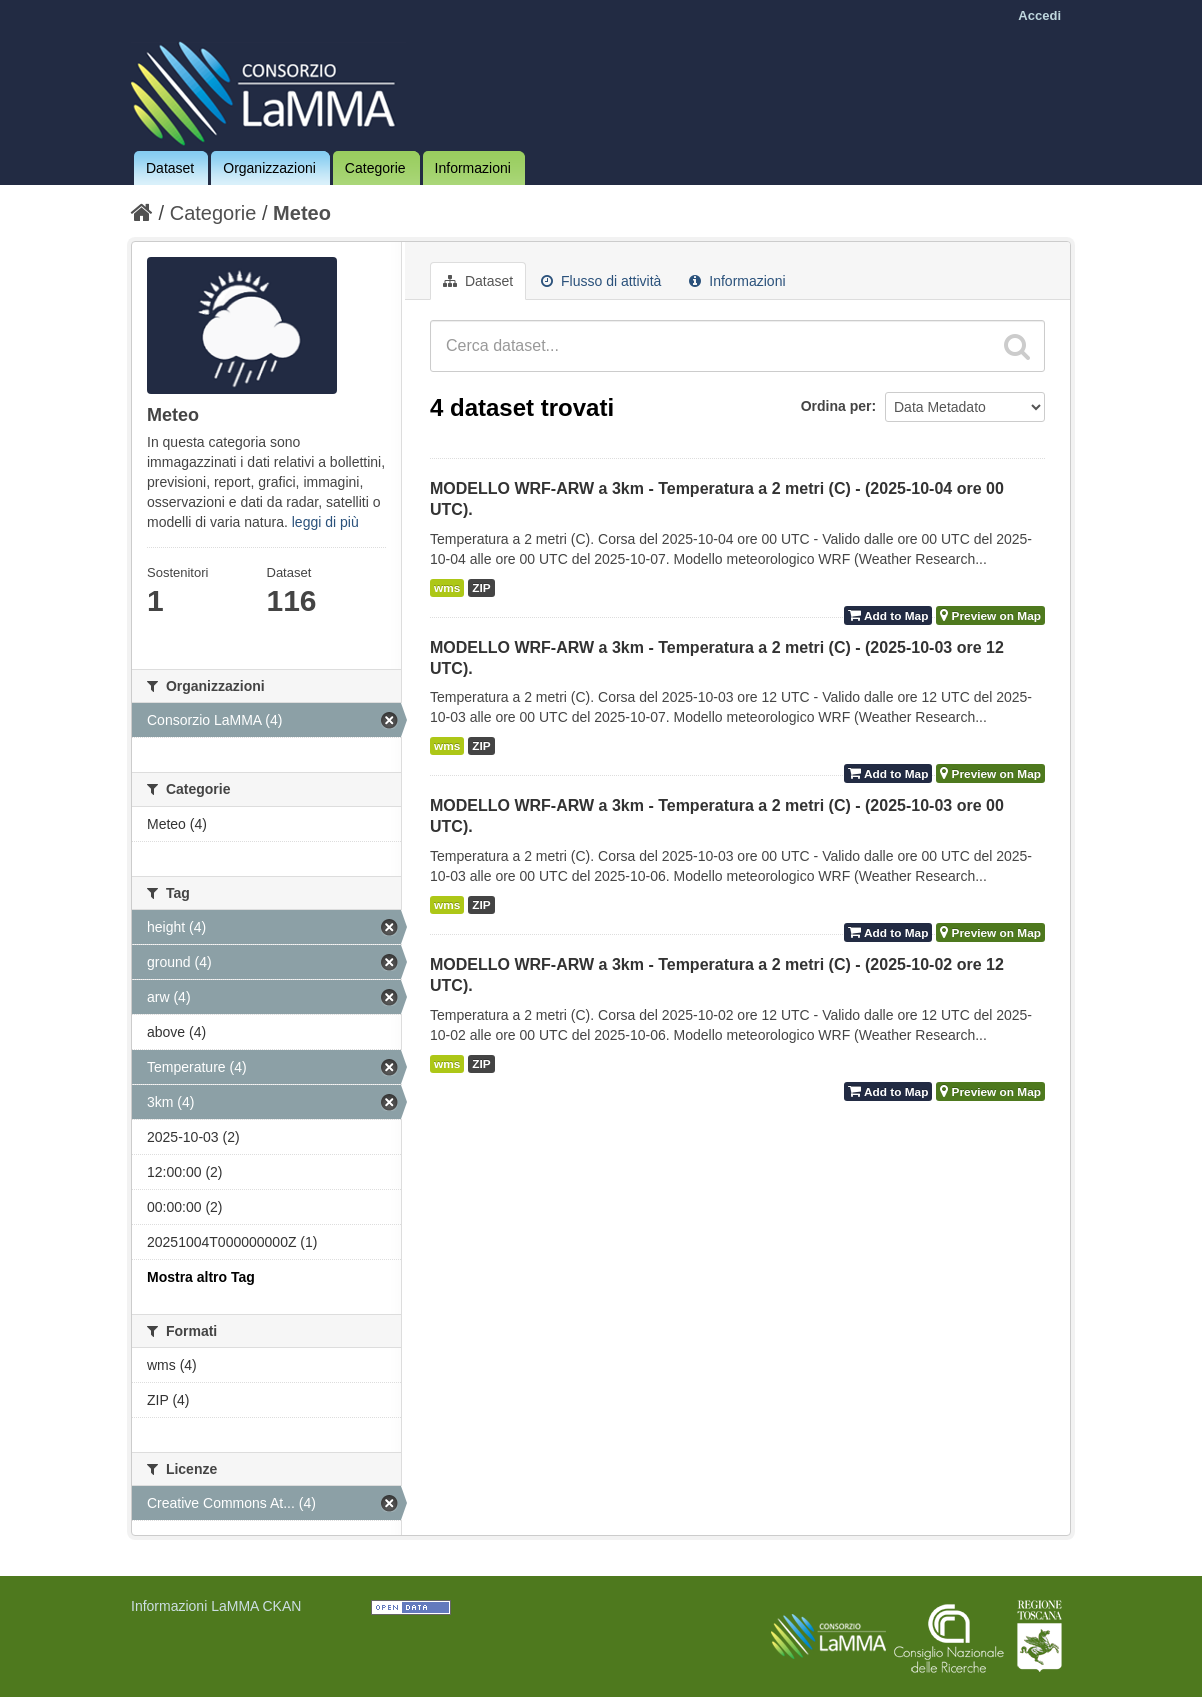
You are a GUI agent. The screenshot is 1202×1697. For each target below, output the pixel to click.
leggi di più (325, 522)
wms (447, 588)
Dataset (170, 168)
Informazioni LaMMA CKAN (216, 1606)
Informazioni (473, 168)
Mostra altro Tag (201, 1277)
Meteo (302, 213)
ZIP (481, 588)
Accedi (1039, 15)
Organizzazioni (269, 168)
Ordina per (836, 406)
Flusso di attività (601, 281)
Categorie (375, 168)
